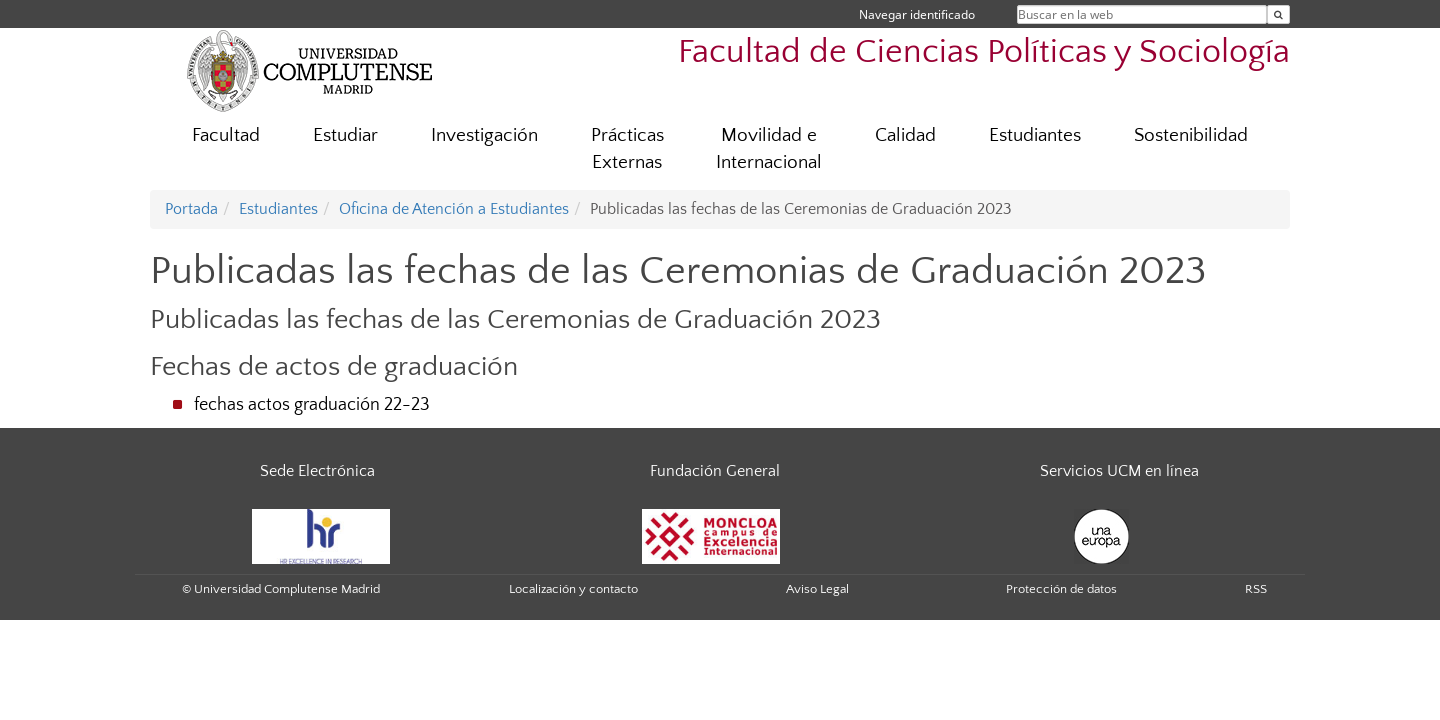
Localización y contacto (573, 589)
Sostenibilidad (1191, 135)
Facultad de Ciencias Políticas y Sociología (984, 52)
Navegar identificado (917, 14)
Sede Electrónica (317, 471)
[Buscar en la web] (1278, 14)
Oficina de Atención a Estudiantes (454, 209)
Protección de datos (1061, 589)
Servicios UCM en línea (1119, 471)
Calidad (905, 135)
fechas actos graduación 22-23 (312, 405)
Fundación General (715, 471)
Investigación (484, 135)
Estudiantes (1035, 135)
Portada (191, 209)
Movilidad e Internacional (769, 149)
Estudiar (345, 135)
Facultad (226, 135)
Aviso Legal (817, 589)
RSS (1256, 589)
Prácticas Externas (627, 149)
